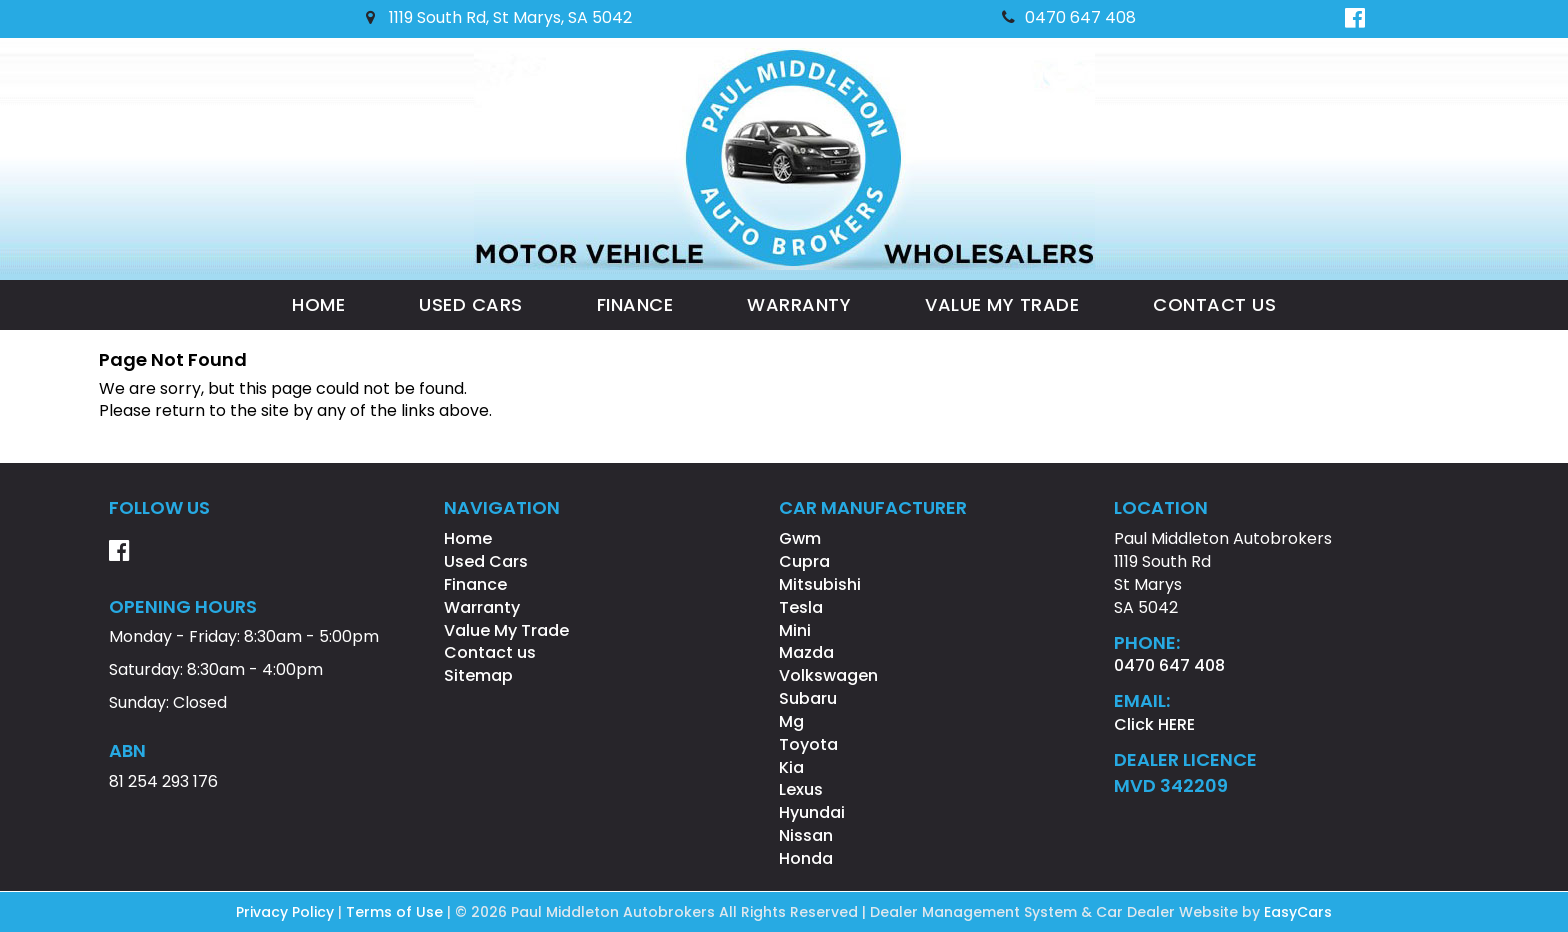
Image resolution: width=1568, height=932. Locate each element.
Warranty (799, 304)
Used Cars (471, 304)
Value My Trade (1002, 304)
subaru (808, 698)
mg (791, 721)
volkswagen (828, 675)
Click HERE (1154, 724)
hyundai (812, 812)
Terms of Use (396, 912)
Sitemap (478, 675)
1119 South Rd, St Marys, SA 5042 (499, 17)
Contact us (1214, 304)
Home (318, 304)
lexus (801, 789)
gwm (800, 538)
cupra (804, 561)
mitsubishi (820, 584)
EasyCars (1298, 912)
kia (791, 767)
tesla (801, 607)
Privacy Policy (287, 912)
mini (795, 630)
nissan (806, 835)
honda (806, 858)
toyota (808, 744)
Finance (635, 304)
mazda (806, 652)
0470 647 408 (1069, 17)
